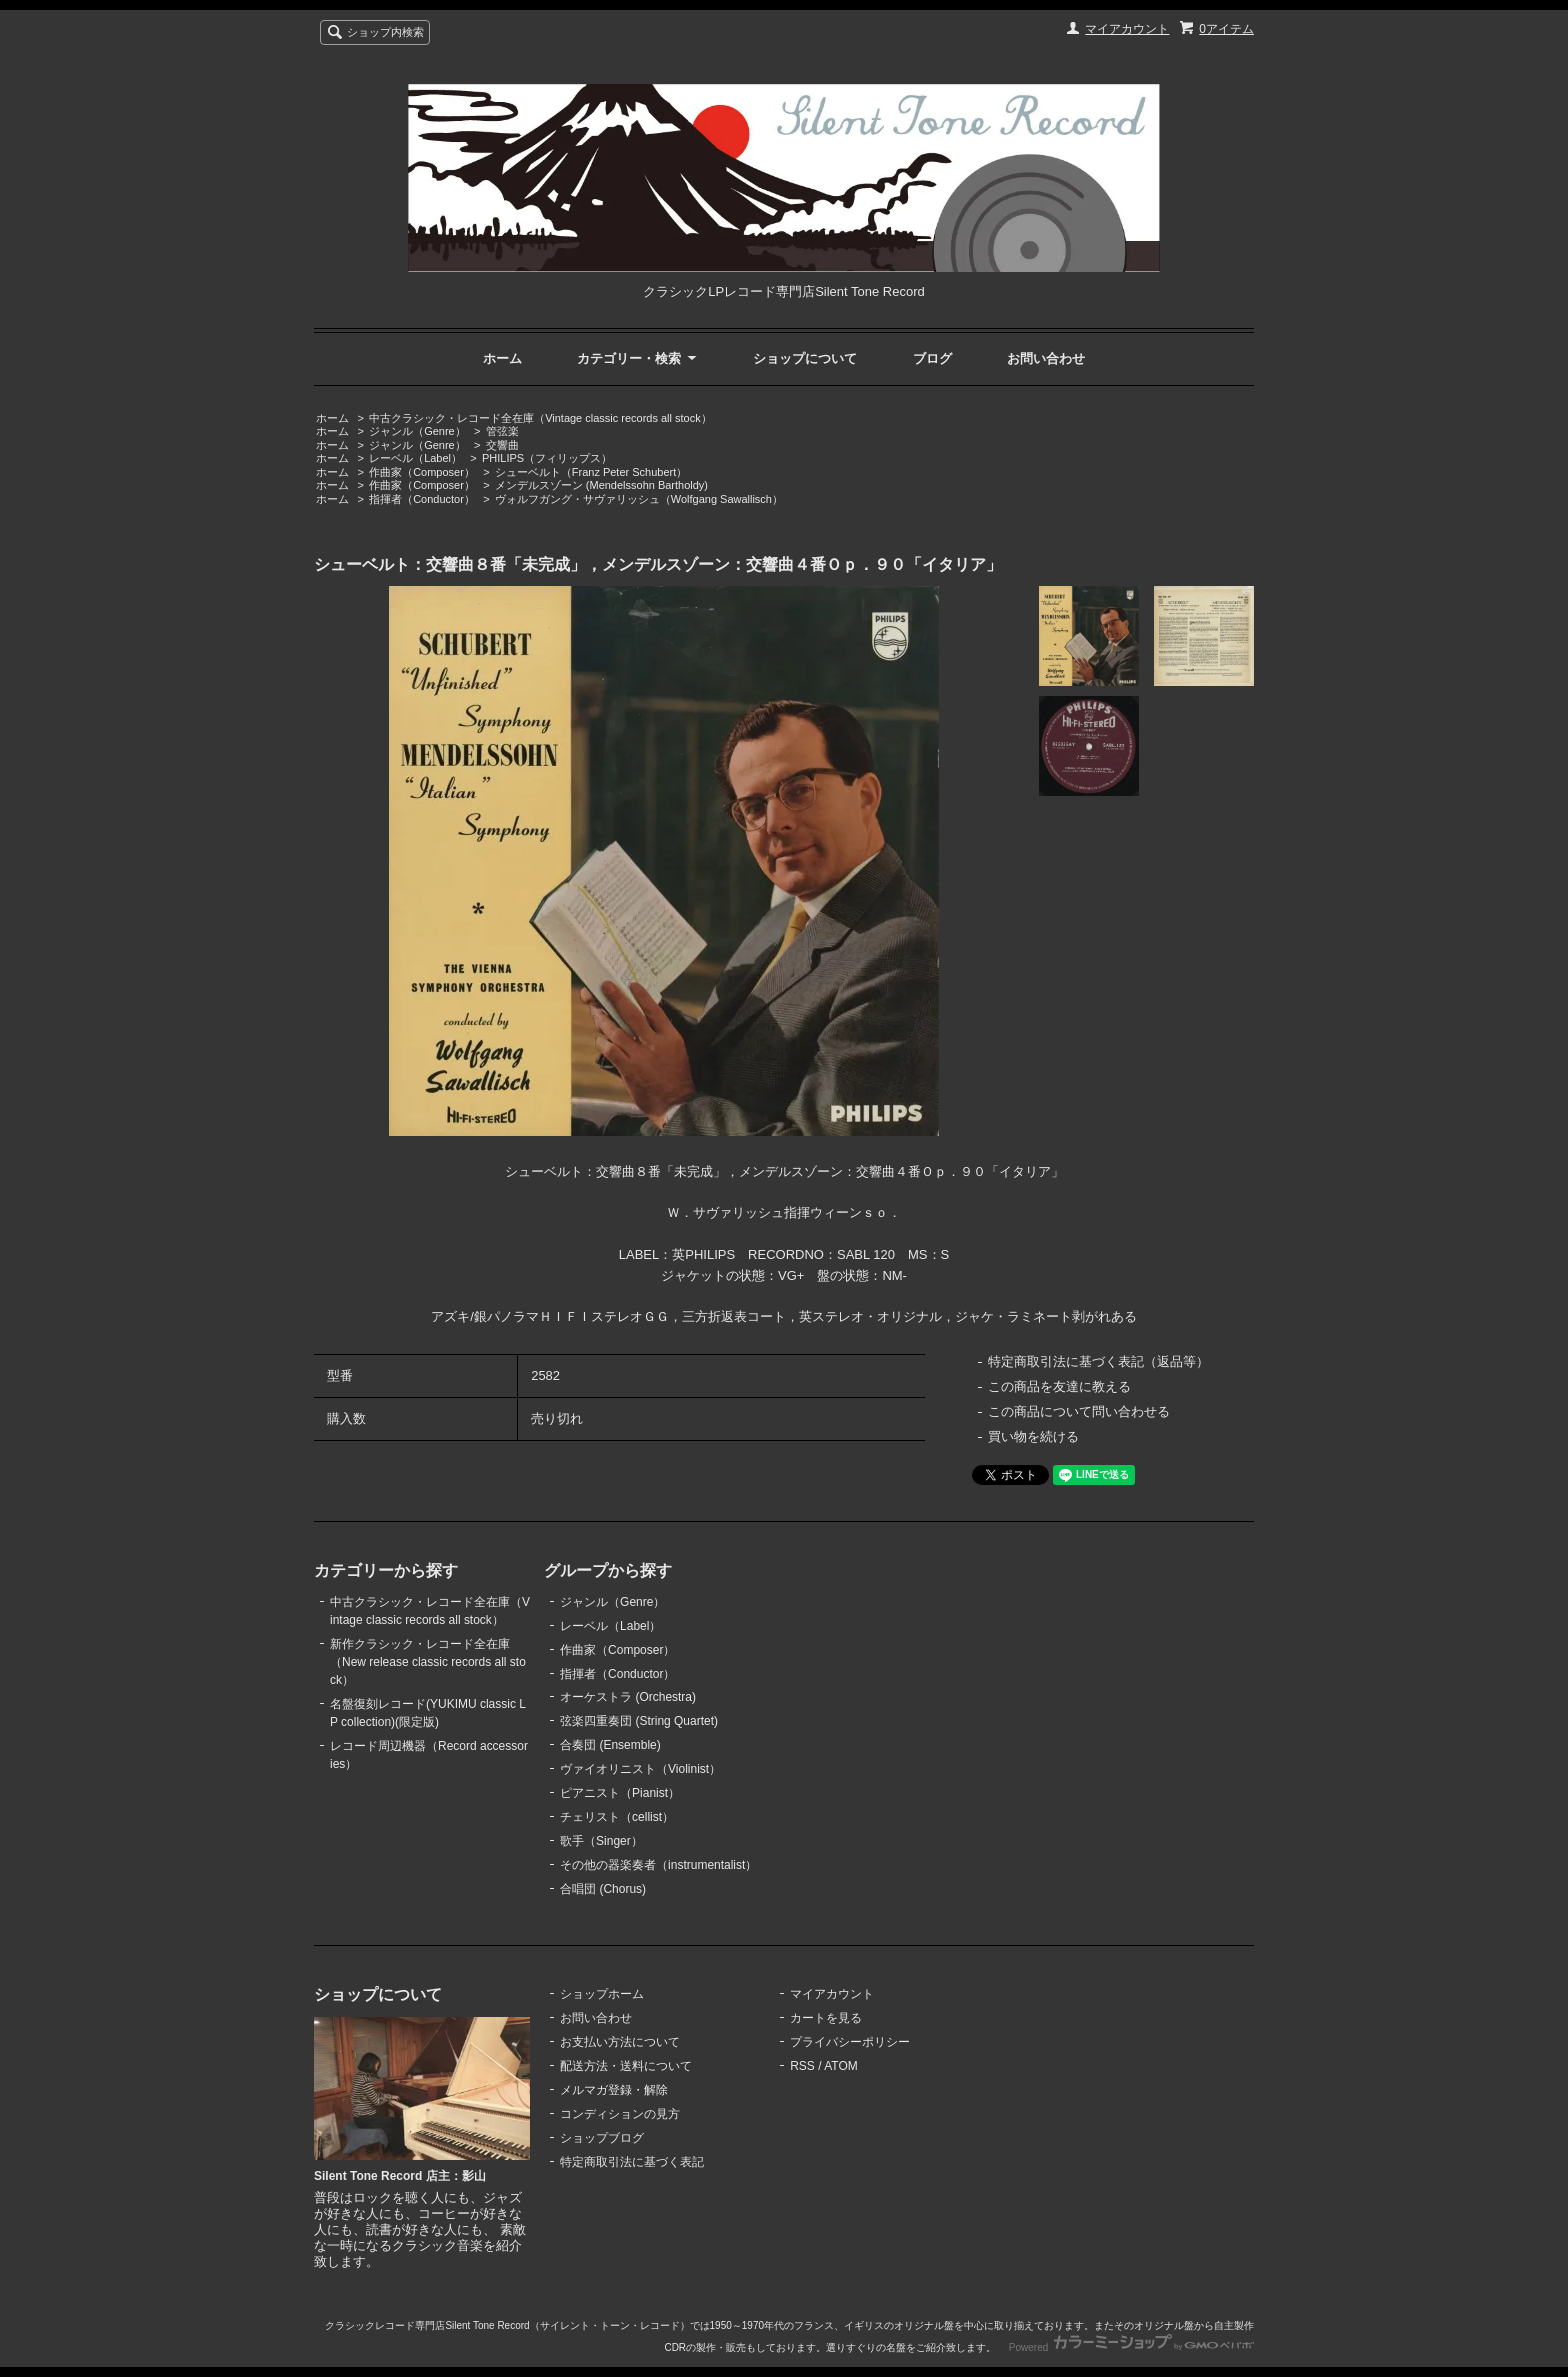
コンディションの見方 (620, 2114)
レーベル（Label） (415, 458)
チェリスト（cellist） (617, 1817)
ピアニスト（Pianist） (620, 1793)
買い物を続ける (1033, 1436)
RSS (802, 2066)
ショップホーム (602, 1994)
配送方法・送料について (626, 2066)
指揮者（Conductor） (422, 499)
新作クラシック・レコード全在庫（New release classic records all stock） (428, 1662)
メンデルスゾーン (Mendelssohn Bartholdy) (601, 485)
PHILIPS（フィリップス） (547, 458)
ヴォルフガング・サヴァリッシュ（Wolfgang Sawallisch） (639, 499)
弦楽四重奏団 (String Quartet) (639, 1721)
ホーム (502, 358)
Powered (1131, 2347)
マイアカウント (1127, 29)
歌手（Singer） (601, 1841)
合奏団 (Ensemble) (610, 1745)
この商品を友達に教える (1059, 1386)
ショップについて (805, 358)
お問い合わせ (1046, 358)
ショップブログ (602, 2138)
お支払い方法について (620, 2042)
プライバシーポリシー (850, 2042)
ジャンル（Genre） (417, 431)
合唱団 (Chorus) (603, 1889)
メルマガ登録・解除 (614, 2090)
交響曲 (502, 445)
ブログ (932, 358)
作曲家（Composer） (422, 472)
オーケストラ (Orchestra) (628, 1697)
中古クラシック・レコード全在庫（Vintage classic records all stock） (540, 418)
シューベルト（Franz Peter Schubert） (591, 472)
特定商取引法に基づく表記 (632, 2162)
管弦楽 (502, 431)
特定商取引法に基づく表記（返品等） (1098, 1361)
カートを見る (826, 2018)
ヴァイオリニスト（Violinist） (640, 1769)
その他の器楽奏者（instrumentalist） (658, 1865)
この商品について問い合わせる (1079, 1411)
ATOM (841, 2066)
